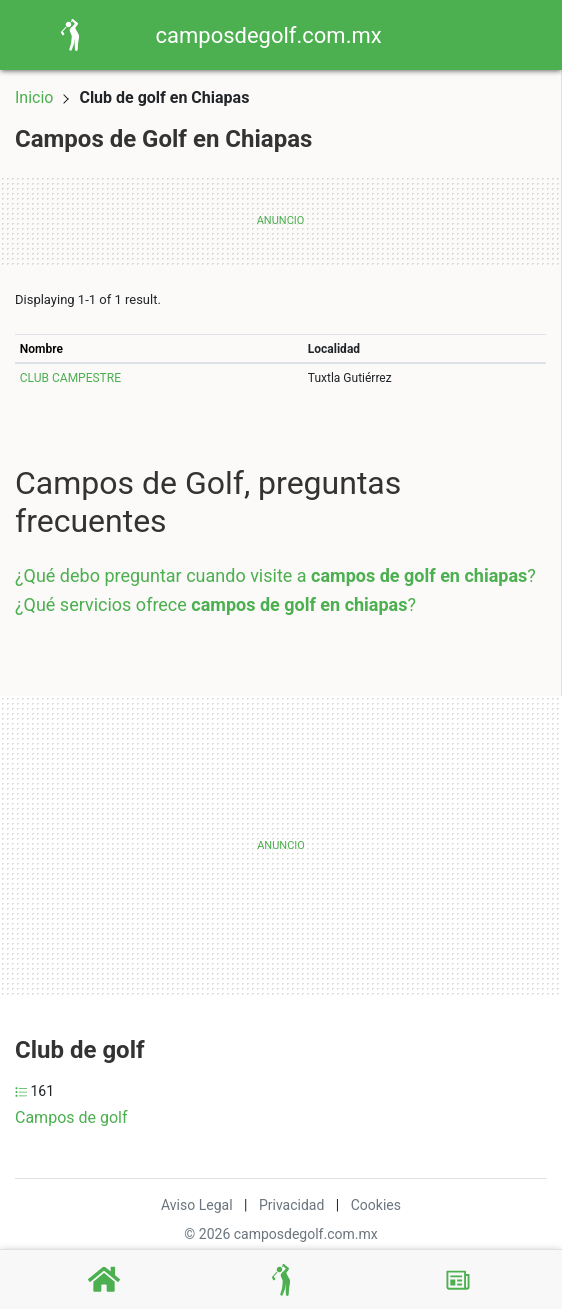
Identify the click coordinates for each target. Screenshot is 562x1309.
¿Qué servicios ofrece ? (215, 604)
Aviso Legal (197, 1205)
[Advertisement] (183, 846)
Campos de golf (71, 1117)
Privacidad (291, 1205)
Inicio (34, 97)
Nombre (41, 349)
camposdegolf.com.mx (269, 35)
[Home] (70, 33)
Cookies (376, 1205)
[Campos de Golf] (281, 1280)
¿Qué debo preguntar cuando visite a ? (275, 575)
